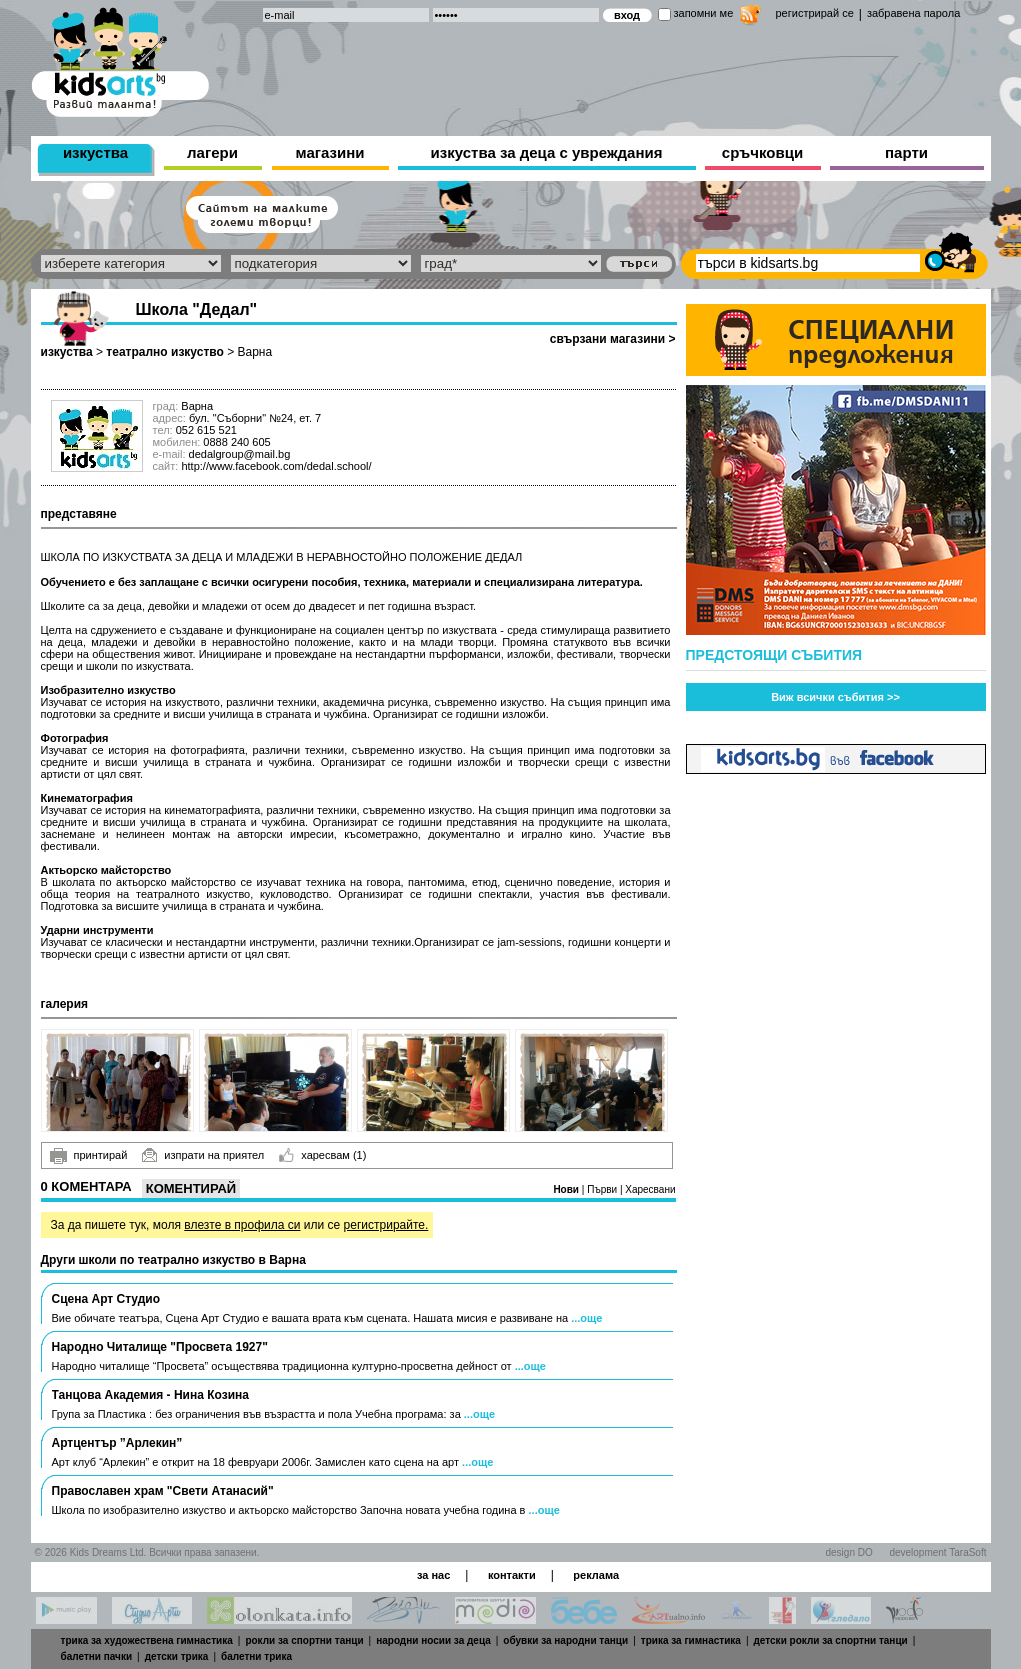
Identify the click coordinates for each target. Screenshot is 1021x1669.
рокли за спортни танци (304, 1640)
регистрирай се (815, 13)
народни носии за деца (433, 1640)
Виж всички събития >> (835, 697)
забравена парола (913, 13)
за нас (433, 1575)
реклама (596, 1575)
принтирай (89, 1156)
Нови (567, 1189)
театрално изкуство (164, 352)
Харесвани (650, 1189)
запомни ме (704, 13)
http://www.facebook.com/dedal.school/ (276, 466)
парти (906, 152)
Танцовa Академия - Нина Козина (151, 1395)
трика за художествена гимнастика (147, 1640)
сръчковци (762, 152)
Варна (255, 352)
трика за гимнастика (691, 1640)
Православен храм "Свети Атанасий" (163, 1491)
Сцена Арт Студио (106, 1299)
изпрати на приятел (203, 1155)
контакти (512, 1575)
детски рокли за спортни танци (831, 1640)
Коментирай (191, 1188)
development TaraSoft (937, 1552)
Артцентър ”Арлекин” (117, 1443)
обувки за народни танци (565, 1640)
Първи (603, 1189)
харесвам (322, 1155)
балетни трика (256, 1656)
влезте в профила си (242, 1225)
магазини (330, 152)
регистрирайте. (386, 1225)
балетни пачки (97, 1656)
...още (586, 1318)
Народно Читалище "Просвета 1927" (160, 1347)
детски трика (177, 1656)
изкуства (95, 152)
